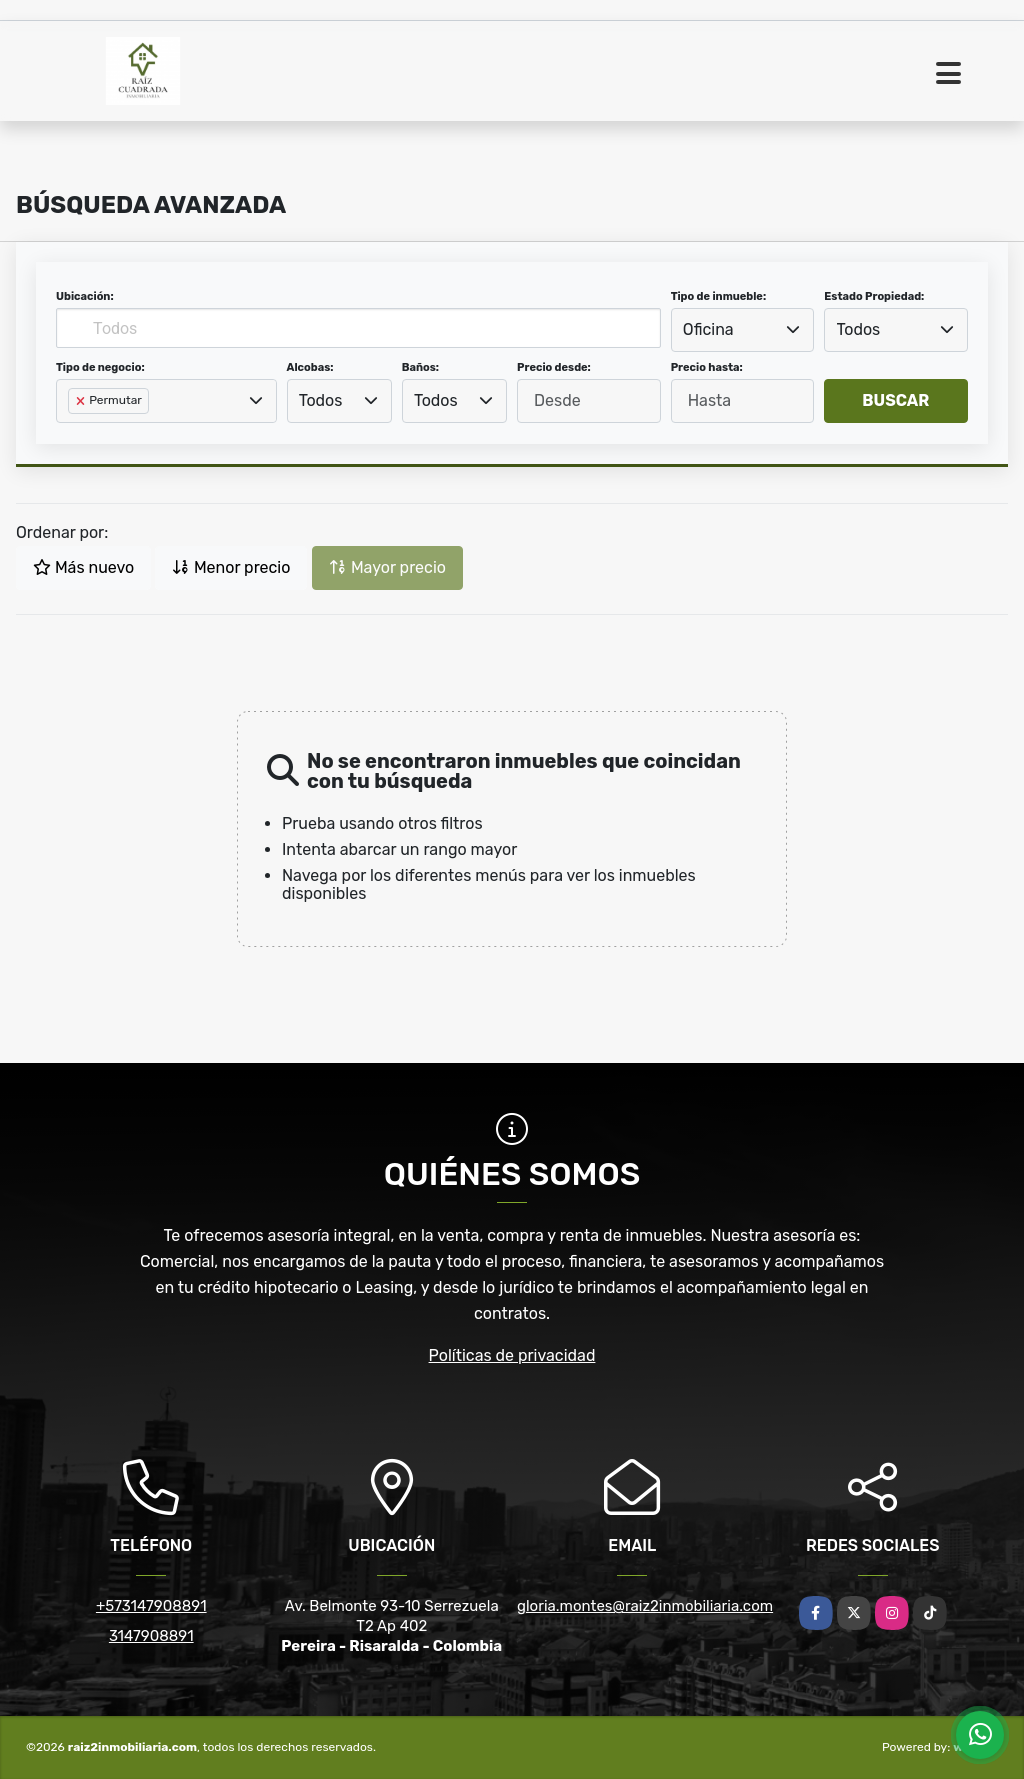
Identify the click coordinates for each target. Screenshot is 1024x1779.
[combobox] (743, 330)
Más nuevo (83, 567)
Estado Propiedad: (874, 296)
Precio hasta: (707, 367)
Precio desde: (554, 367)
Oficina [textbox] (708, 329)
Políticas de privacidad (512, 1355)
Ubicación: (85, 296)
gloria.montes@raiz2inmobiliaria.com (645, 1606)
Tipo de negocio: (100, 367)
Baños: (420, 367)
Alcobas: (310, 367)
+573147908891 (151, 1606)
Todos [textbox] (859, 329)
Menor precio (231, 567)
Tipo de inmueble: (718, 296)
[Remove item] (82, 401)
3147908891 (151, 1636)
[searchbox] (74, 433)
